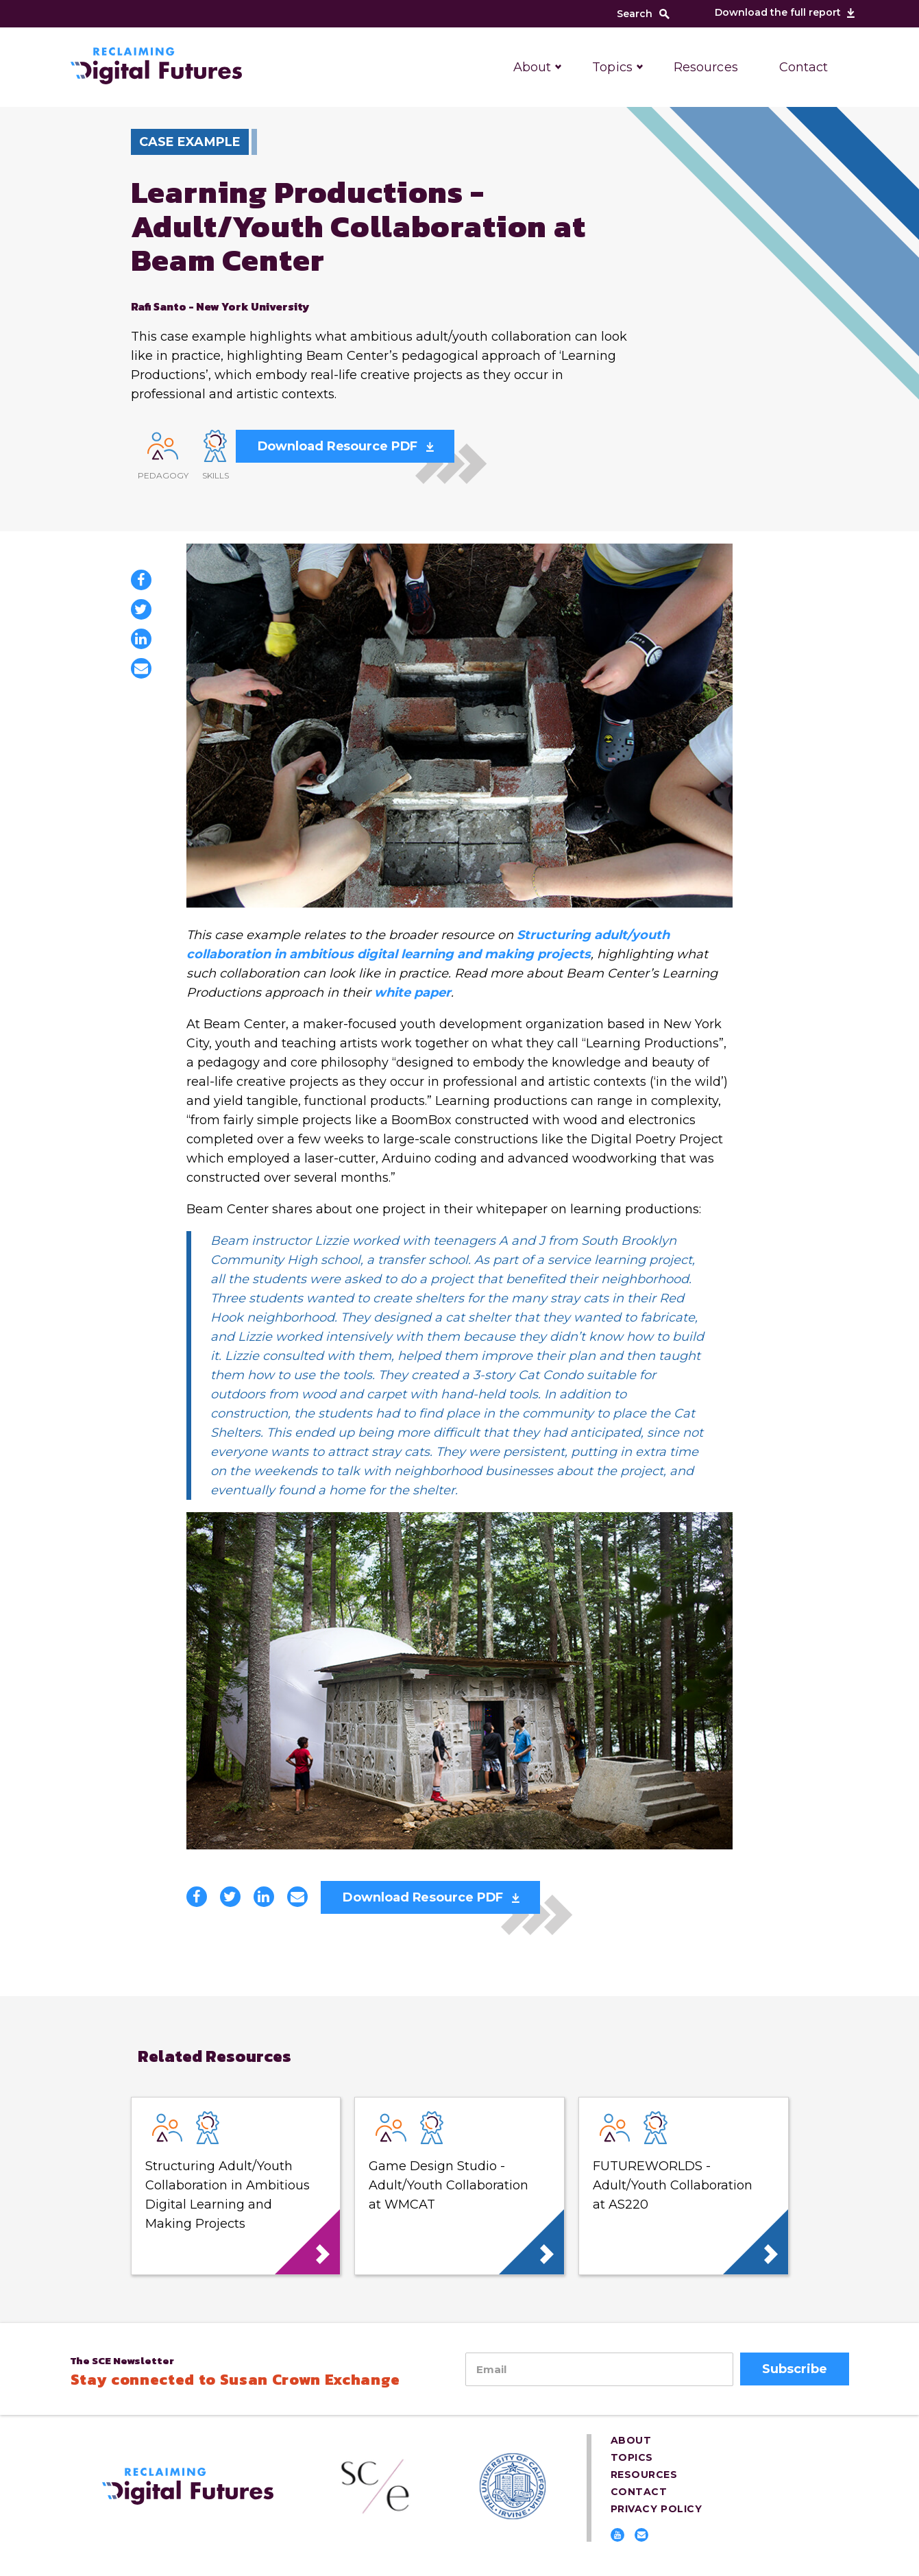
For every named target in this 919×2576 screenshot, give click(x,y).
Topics (612, 67)
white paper (412, 992)
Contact (804, 67)
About (532, 67)
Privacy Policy (656, 2509)
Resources (706, 67)
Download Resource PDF (338, 446)
